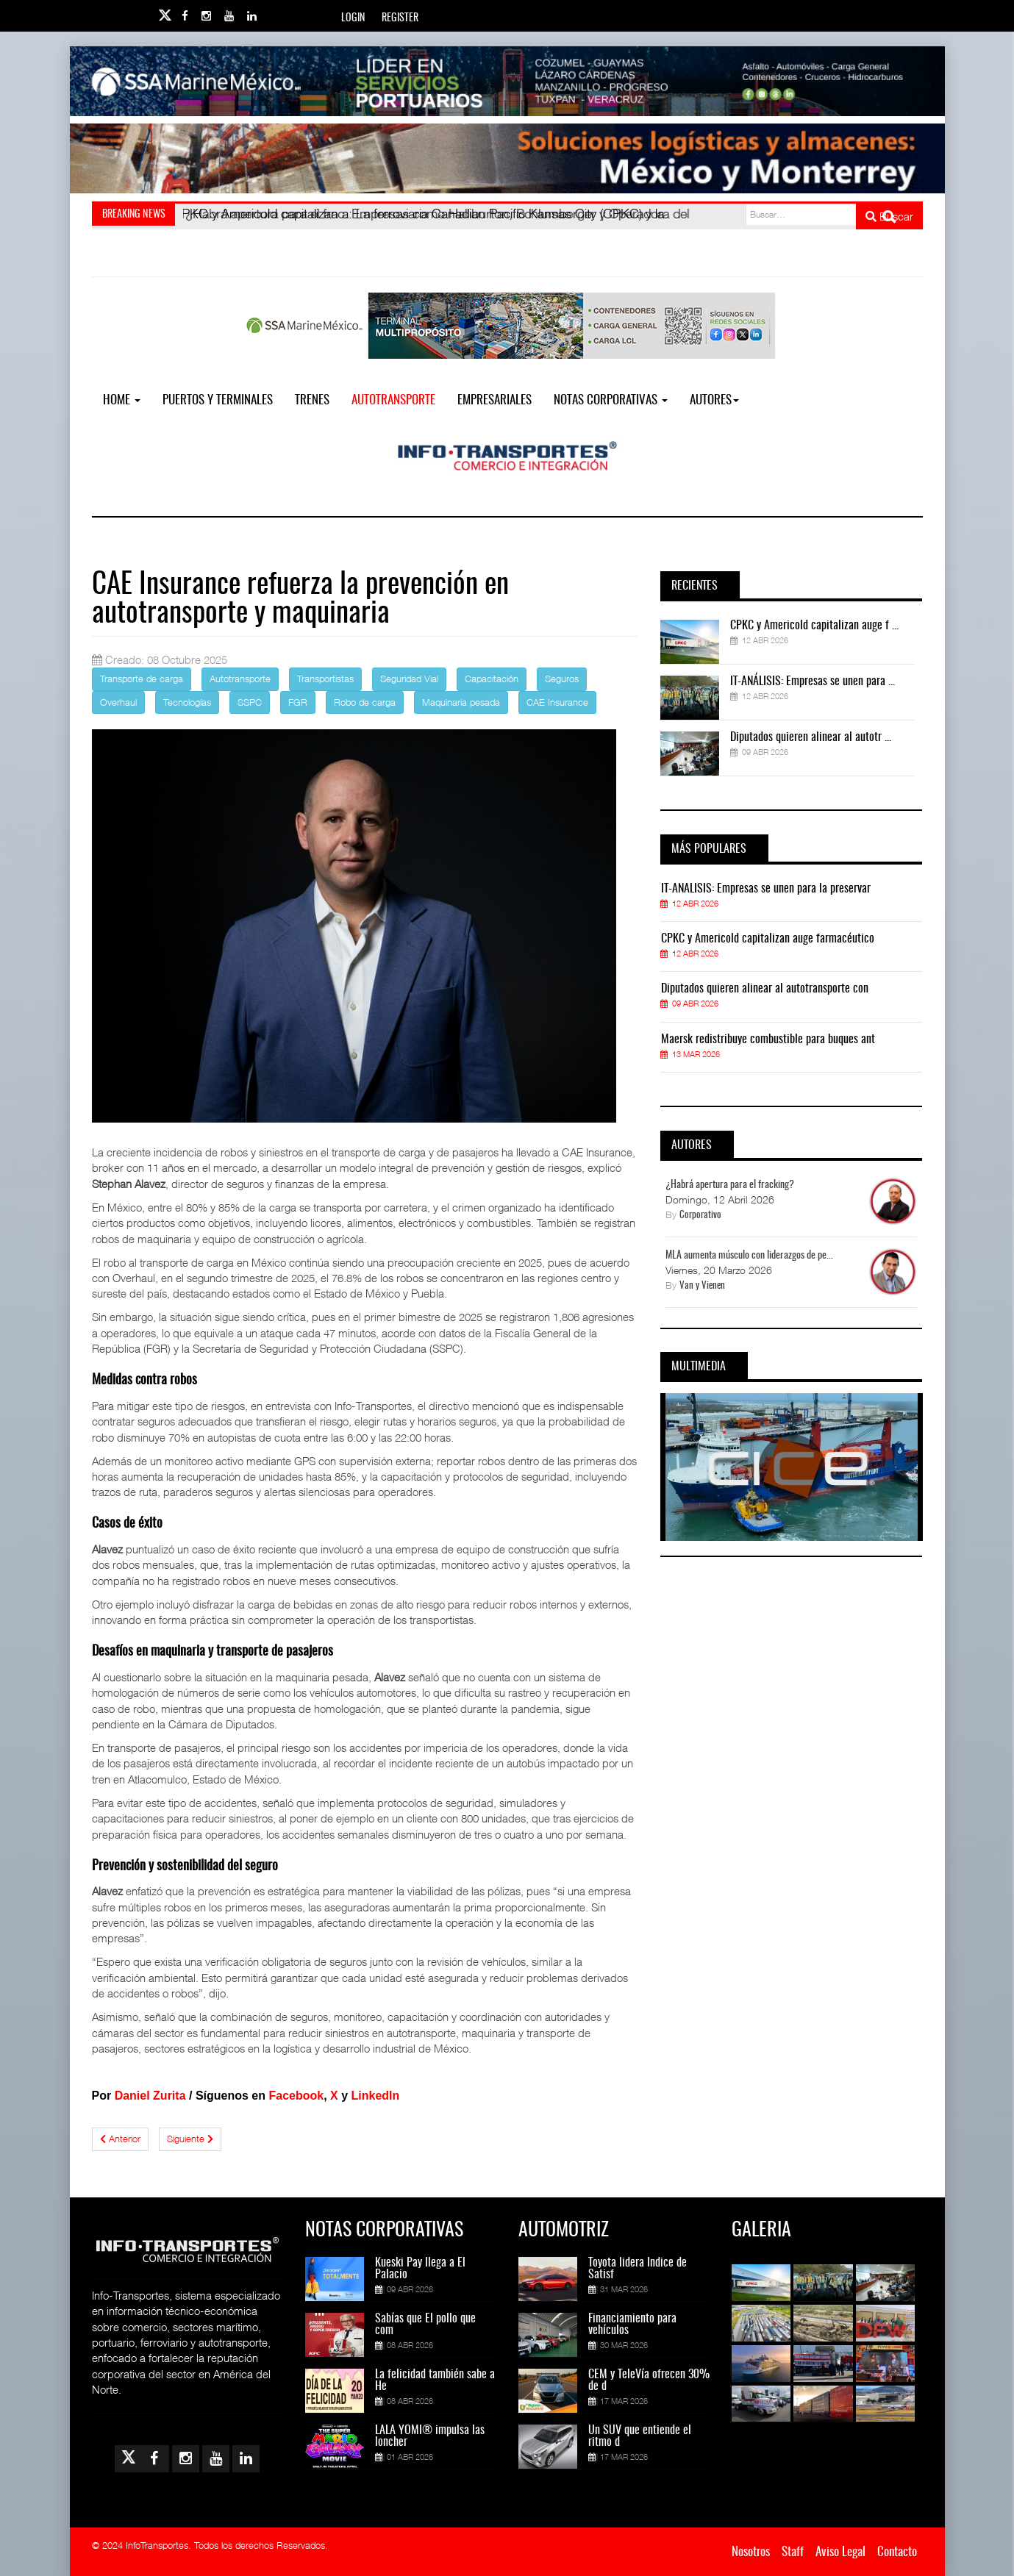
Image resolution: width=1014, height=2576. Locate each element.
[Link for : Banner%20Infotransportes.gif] (507, 158)
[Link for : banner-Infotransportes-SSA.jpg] (507, 81)
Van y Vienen (702, 1286)
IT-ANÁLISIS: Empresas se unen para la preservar (766, 889)
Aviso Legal (840, 2552)
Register (400, 18)
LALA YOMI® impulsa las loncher (430, 2436)
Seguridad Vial (409, 678)
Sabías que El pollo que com (425, 2324)
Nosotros (751, 2552)
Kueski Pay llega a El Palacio (420, 2268)
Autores (714, 400)
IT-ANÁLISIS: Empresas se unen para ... (812, 681)
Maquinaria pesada (461, 702)
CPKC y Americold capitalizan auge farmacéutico (767, 939)
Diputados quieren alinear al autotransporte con (764, 989)
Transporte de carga (141, 678)
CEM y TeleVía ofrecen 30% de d (649, 2380)
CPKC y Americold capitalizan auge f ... (814, 626)
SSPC (250, 702)
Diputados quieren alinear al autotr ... (810, 737)
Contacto (897, 2552)
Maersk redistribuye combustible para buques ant (768, 1039)
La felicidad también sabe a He (435, 2380)
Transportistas (325, 678)
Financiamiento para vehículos (632, 2324)
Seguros (562, 678)
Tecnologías (187, 702)
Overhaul (118, 702)
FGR (297, 702)
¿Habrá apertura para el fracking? (729, 1185)
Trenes (312, 400)
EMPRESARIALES (494, 400)
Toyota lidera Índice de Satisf (637, 2268)
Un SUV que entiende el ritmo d (639, 2436)
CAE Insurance (557, 702)
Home (121, 400)
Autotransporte (393, 400)
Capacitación (491, 678)
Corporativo (700, 1215)
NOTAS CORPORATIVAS (611, 400)
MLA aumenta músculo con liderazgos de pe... (749, 1256)
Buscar (889, 216)
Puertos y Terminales (218, 400)
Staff (793, 2552)
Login (353, 18)
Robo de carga (365, 702)
